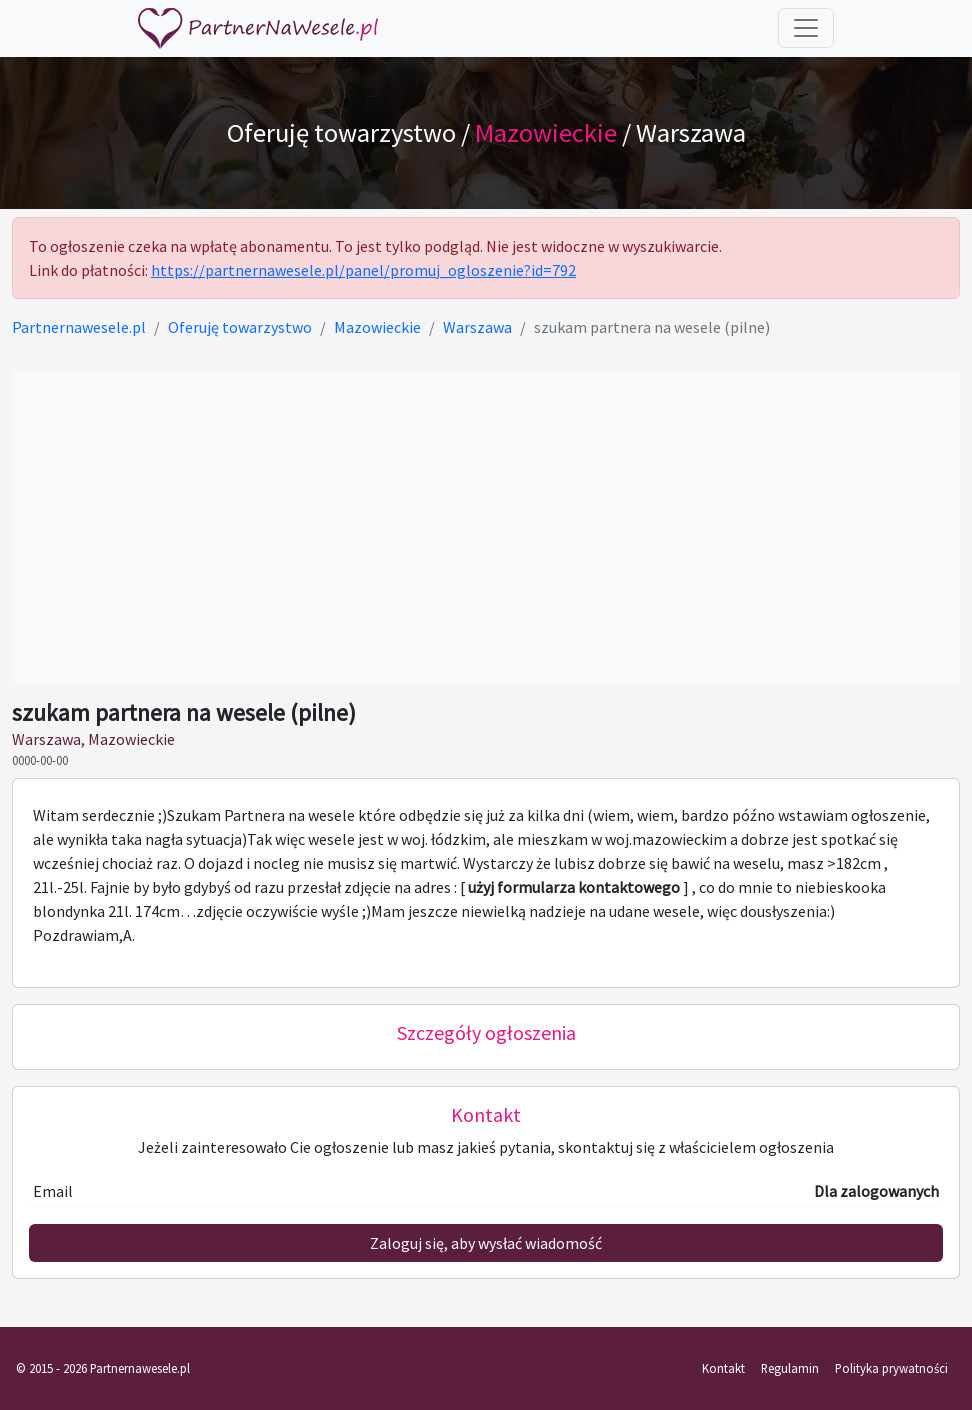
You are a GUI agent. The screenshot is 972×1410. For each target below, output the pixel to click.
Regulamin (790, 1368)
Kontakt (723, 1368)
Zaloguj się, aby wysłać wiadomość (486, 1243)
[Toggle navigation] (806, 28)
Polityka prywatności (891, 1368)
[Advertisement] (486, 527)
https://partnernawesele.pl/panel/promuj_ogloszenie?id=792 (363, 270)
